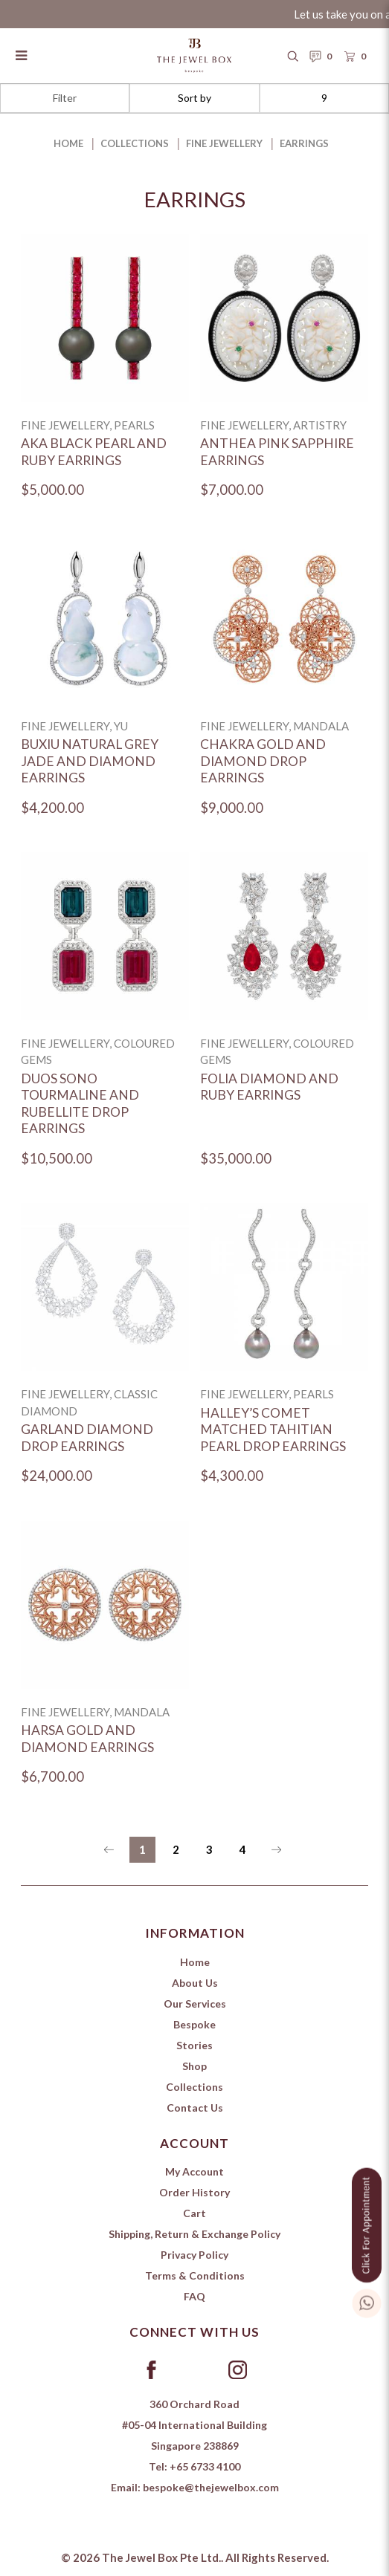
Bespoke (194, 2024)
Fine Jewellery (224, 143)
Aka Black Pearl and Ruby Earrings (94, 451)
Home (68, 143)
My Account (194, 2171)
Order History (194, 2192)
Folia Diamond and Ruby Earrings (269, 1087)
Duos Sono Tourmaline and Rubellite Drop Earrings (80, 1104)
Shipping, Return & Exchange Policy (194, 2234)
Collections (134, 143)
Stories (194, 2045)
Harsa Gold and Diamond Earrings (87, 1738)
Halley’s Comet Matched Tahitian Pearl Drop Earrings (273, 1429)
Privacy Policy (194, 2254)
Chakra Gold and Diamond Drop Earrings (263, 760)
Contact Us (195, 2107)
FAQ (194, 2296)
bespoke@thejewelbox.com (211, 2487)
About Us (195, 1982)
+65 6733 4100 (205, 2466)
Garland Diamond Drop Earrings (87, 1437)
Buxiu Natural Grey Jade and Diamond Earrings (89, 760)
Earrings (304, 143)
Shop (194, 2066)
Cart (194, 2213)
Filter (65, 97)
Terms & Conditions (195, 2275)
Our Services (195, 2003)
